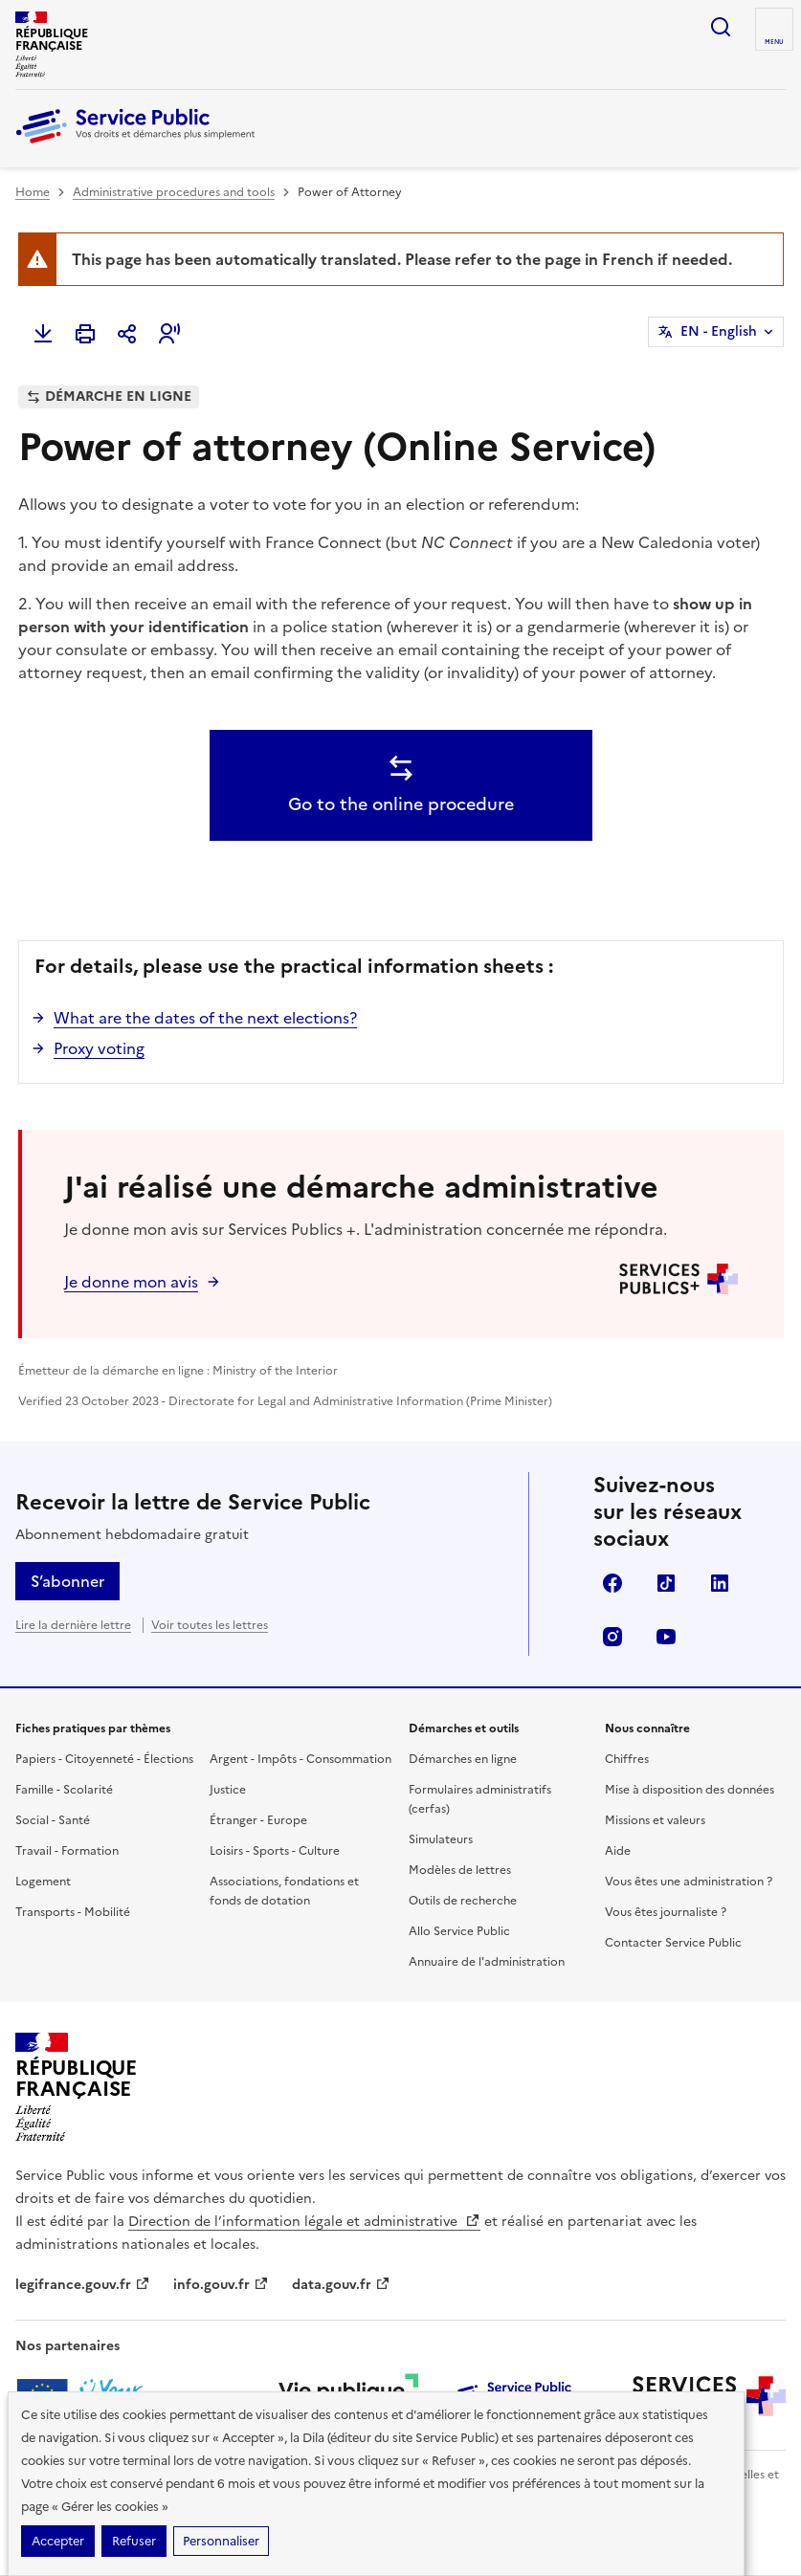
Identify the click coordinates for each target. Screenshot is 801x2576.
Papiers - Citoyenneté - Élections (104, 1759)
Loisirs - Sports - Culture (275, 1851)
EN (718, 331)
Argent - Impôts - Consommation (300, 1759)
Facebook (612, 1583)
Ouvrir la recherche (720, 27)
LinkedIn (720, 1583)
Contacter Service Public (673, 1942)
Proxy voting (99, 1048)
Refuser (134, 2541)
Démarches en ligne (463, 1759)
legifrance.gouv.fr (82, 2285)
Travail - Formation (67, 1851)
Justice (228, 1789)
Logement (43, 1881)
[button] (169, 334)
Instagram (612, 1637)
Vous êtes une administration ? (688, 1881)
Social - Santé (52, 1820)
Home (32, 192)
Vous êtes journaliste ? (665, 1912)
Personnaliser (221, 2541)
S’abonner (67, 1581)
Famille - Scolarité (64, 1789)
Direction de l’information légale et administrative (304, 2222)
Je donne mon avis (131, 1281)
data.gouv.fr (341, 2285)
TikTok (666, 1583)
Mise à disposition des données (689, 1789)
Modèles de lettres (460, 1870)
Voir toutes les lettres (209, 1625)
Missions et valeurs (655, 1820)
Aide (618, 1851)
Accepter (58, 2541)
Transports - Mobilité (72, 1912)
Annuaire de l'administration (487, 1962)
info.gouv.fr (221, 2285)
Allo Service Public (459, 1931)
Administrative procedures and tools (174, 192)
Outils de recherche (463, 1900)
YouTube (666, 1637)
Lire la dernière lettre (73, 1625)
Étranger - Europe (258, 1820)
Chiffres (627, 1759)
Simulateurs (441, 1839)
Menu (774, 42)
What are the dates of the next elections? (205, 1017)
